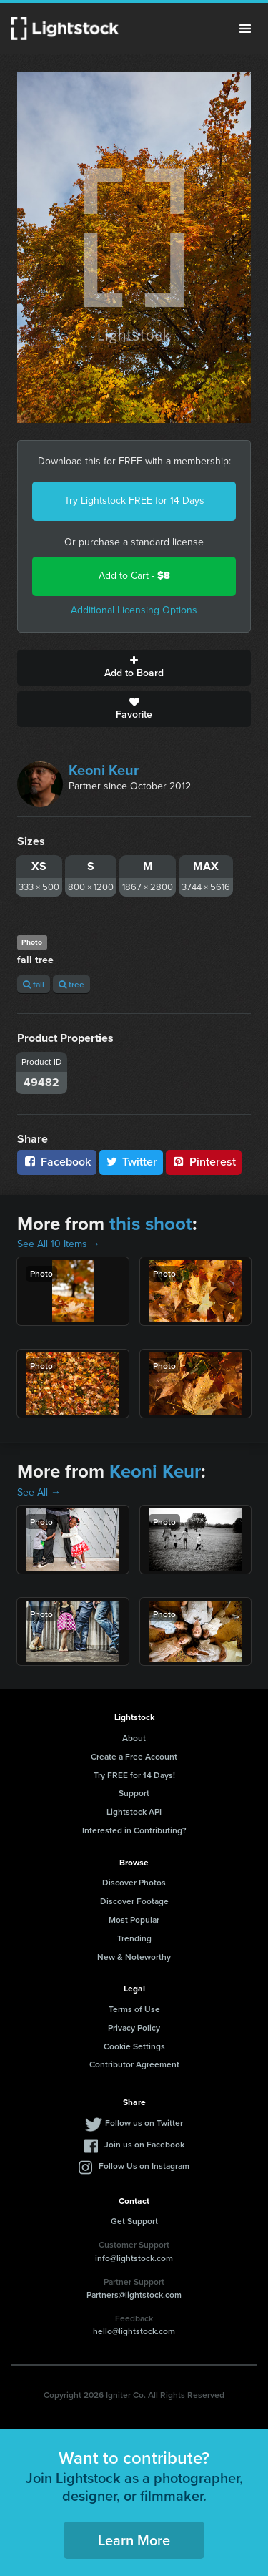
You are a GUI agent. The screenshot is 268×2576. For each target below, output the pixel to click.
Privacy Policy (134, 2027)
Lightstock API (134, 1811)
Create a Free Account (134, 1756)
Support (134, 1793)
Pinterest (204, 1161)
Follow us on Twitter (144, 2123)
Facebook (57, 1161)
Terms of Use (134, 2009)
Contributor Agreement (134, 2064)
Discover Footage (134, 1901)
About (134, 1738)
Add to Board (134, 667)
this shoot (150, 1223)
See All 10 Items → (58, 1244)
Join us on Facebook (144, 2144)
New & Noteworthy (134, 1957)
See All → (39, 1492)
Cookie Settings (134, 2046)
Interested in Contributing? (134, 1830)
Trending (134, 1938)
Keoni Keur (104, 770)
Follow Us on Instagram (144, 2166)
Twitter (131, 1161)
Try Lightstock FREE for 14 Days (134, 500)
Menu (245, 28)
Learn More (134, 2539)
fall (33, 984)
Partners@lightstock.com (134, 2294)
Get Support (134, 2221)
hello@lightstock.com (134, 2331)
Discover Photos (134, 1882)
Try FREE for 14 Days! (134, 1775)
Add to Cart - (134, 575)
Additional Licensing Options (134, 610)
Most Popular (134, 1919)
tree (71, 984)
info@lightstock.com (134, 2258)
